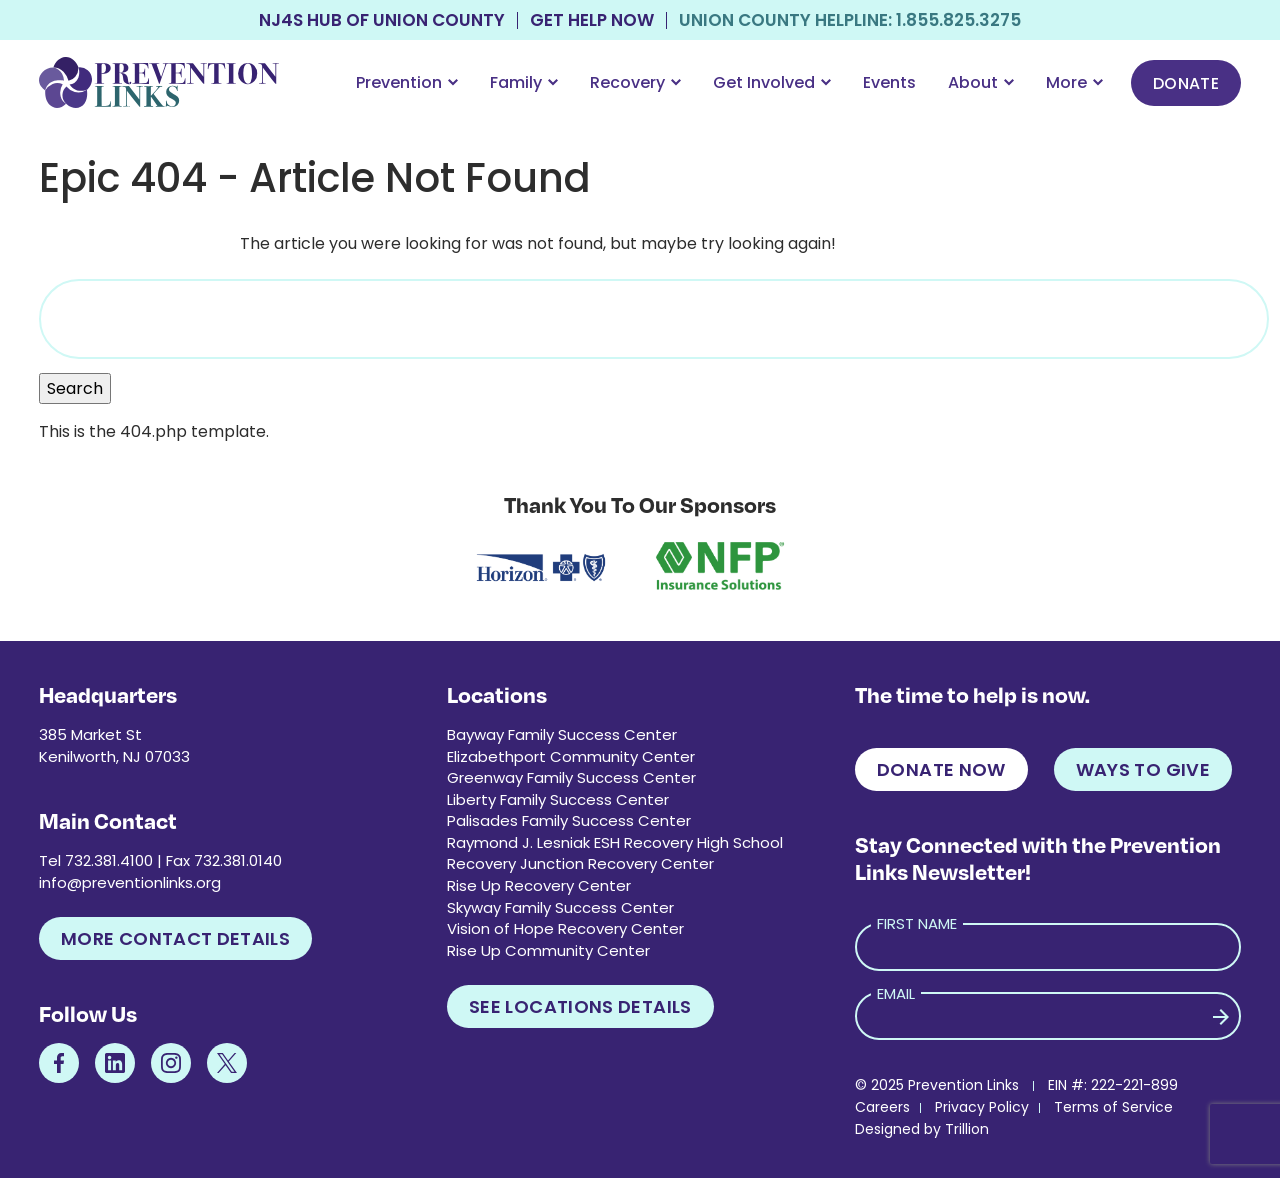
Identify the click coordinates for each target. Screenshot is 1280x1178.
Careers (882, 1107)
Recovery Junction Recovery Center (580, 863)
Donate (1186, 83)
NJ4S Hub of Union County (382, 20)
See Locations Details (580, 1006)
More (1074, 82)
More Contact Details (175, 938)
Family (524, 82)
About (981, 82)
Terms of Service (1113, 1107)
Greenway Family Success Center (571, 777)
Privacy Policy (982, 1107)
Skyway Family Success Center (560, 907)
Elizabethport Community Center (571, 756)
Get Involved (772, 82)
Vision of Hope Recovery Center (565, 928)
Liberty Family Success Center (558, 799)
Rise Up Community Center (548, 950)
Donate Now (941, 769)
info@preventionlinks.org (130, 882)
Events (889, 82)
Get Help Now (592, 20)
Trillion (967, 1129)
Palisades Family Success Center (569, 820)
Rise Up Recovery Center (539, 885)
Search (75, 388)
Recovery (635, 82)
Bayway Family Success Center (562, 734)
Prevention (407, 82)
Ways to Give (1143, 769)
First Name (917, 923)
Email (896, 993)
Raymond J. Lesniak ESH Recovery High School (615, 842)
